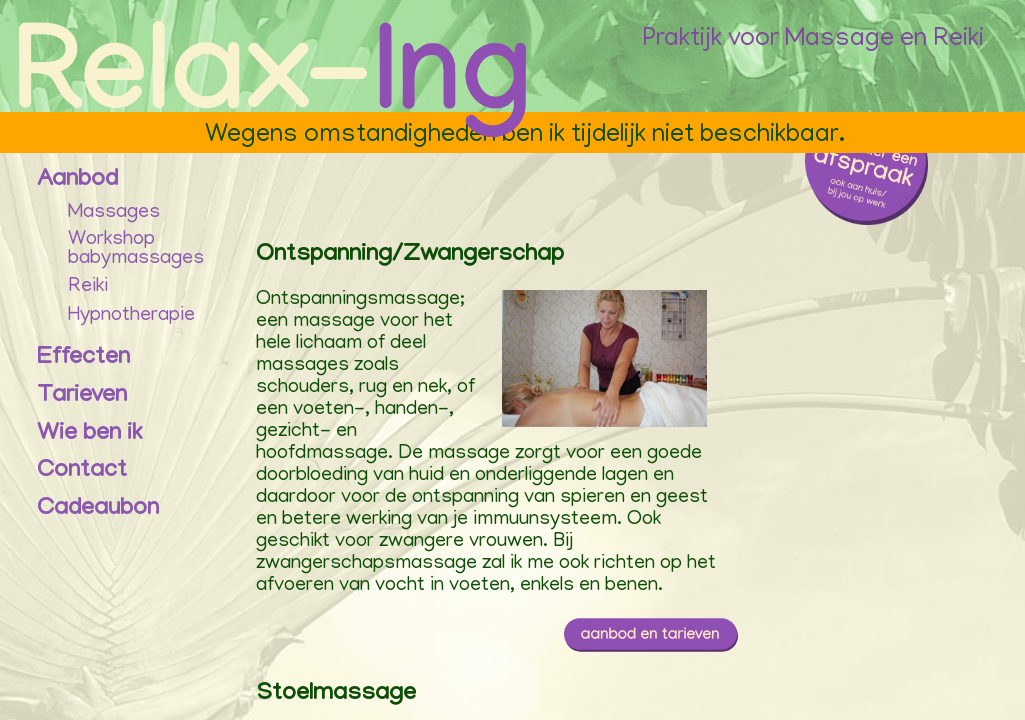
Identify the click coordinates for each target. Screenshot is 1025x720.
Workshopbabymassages (136, 250)
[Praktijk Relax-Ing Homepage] (274, 84)
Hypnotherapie (131, 316)
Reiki (88, 287)
